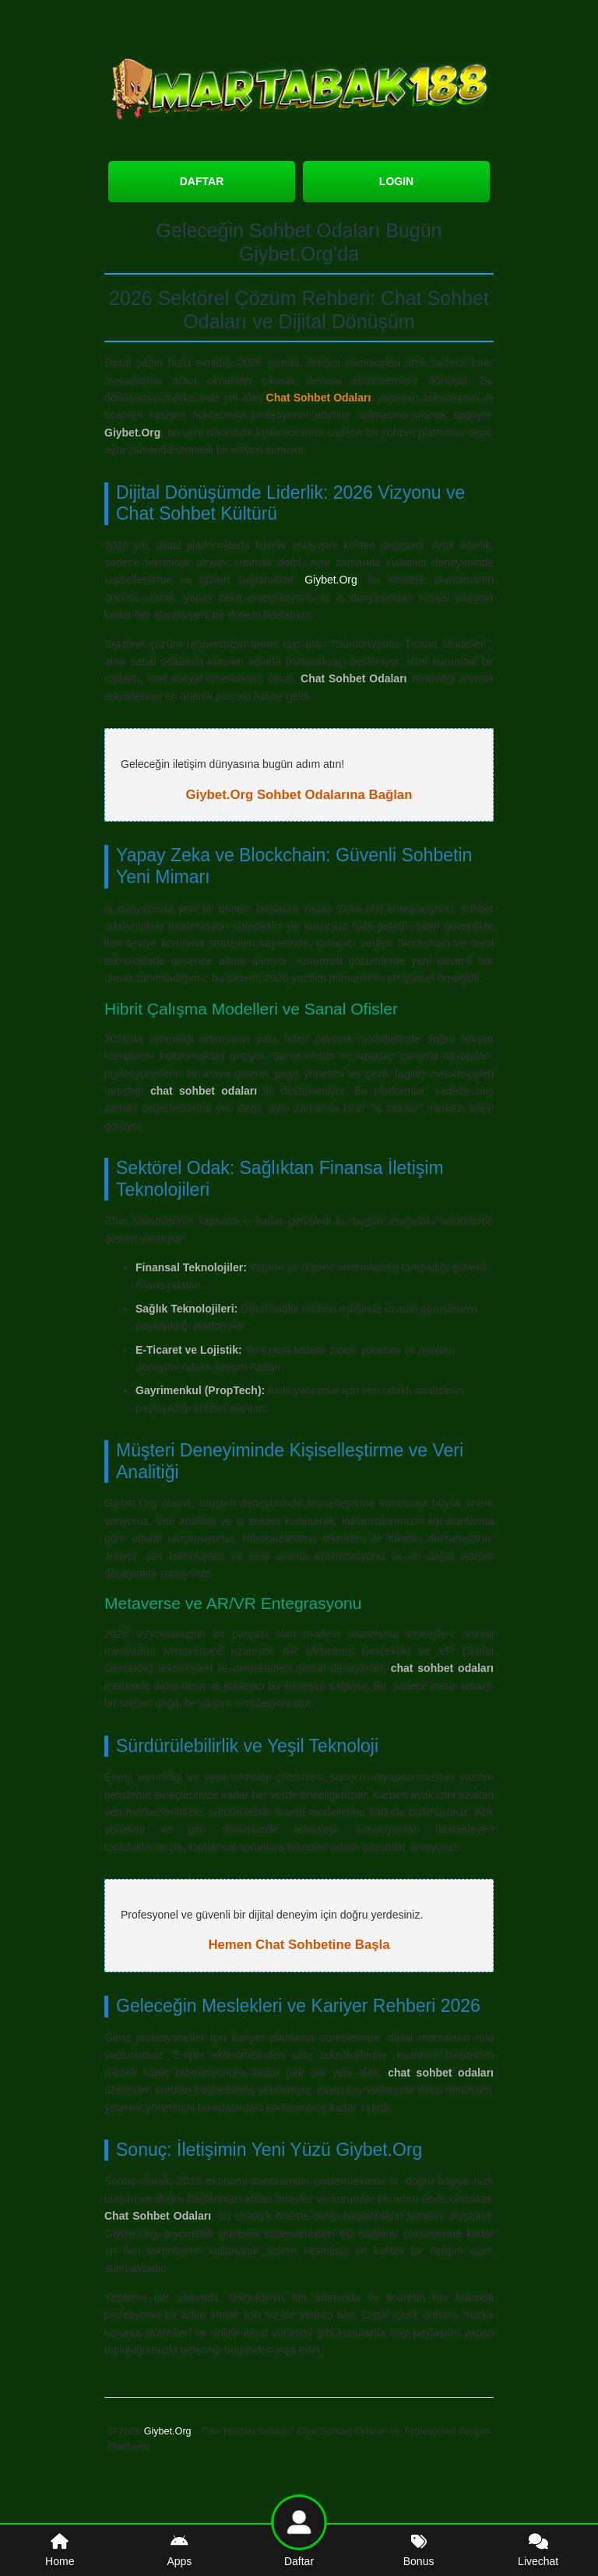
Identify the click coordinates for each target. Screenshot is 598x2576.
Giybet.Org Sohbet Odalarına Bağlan (299, 794)
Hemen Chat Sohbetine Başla (298, 1944)
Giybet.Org (330, 579)
